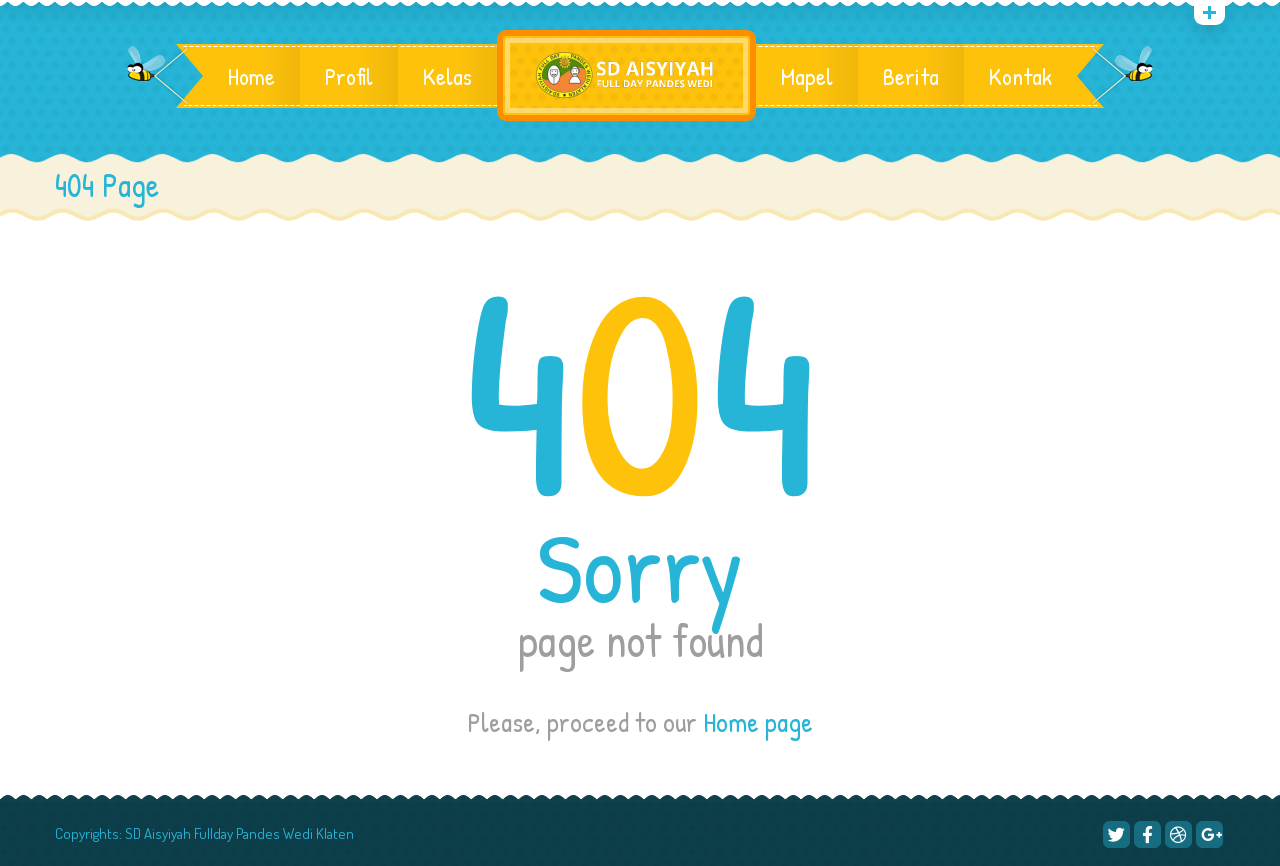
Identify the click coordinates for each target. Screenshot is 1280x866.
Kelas (447, 76)
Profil (349, 76)
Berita (911, 76)
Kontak (1020, 76)
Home (251, 76)
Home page (758, 722)
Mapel (807, 76)
